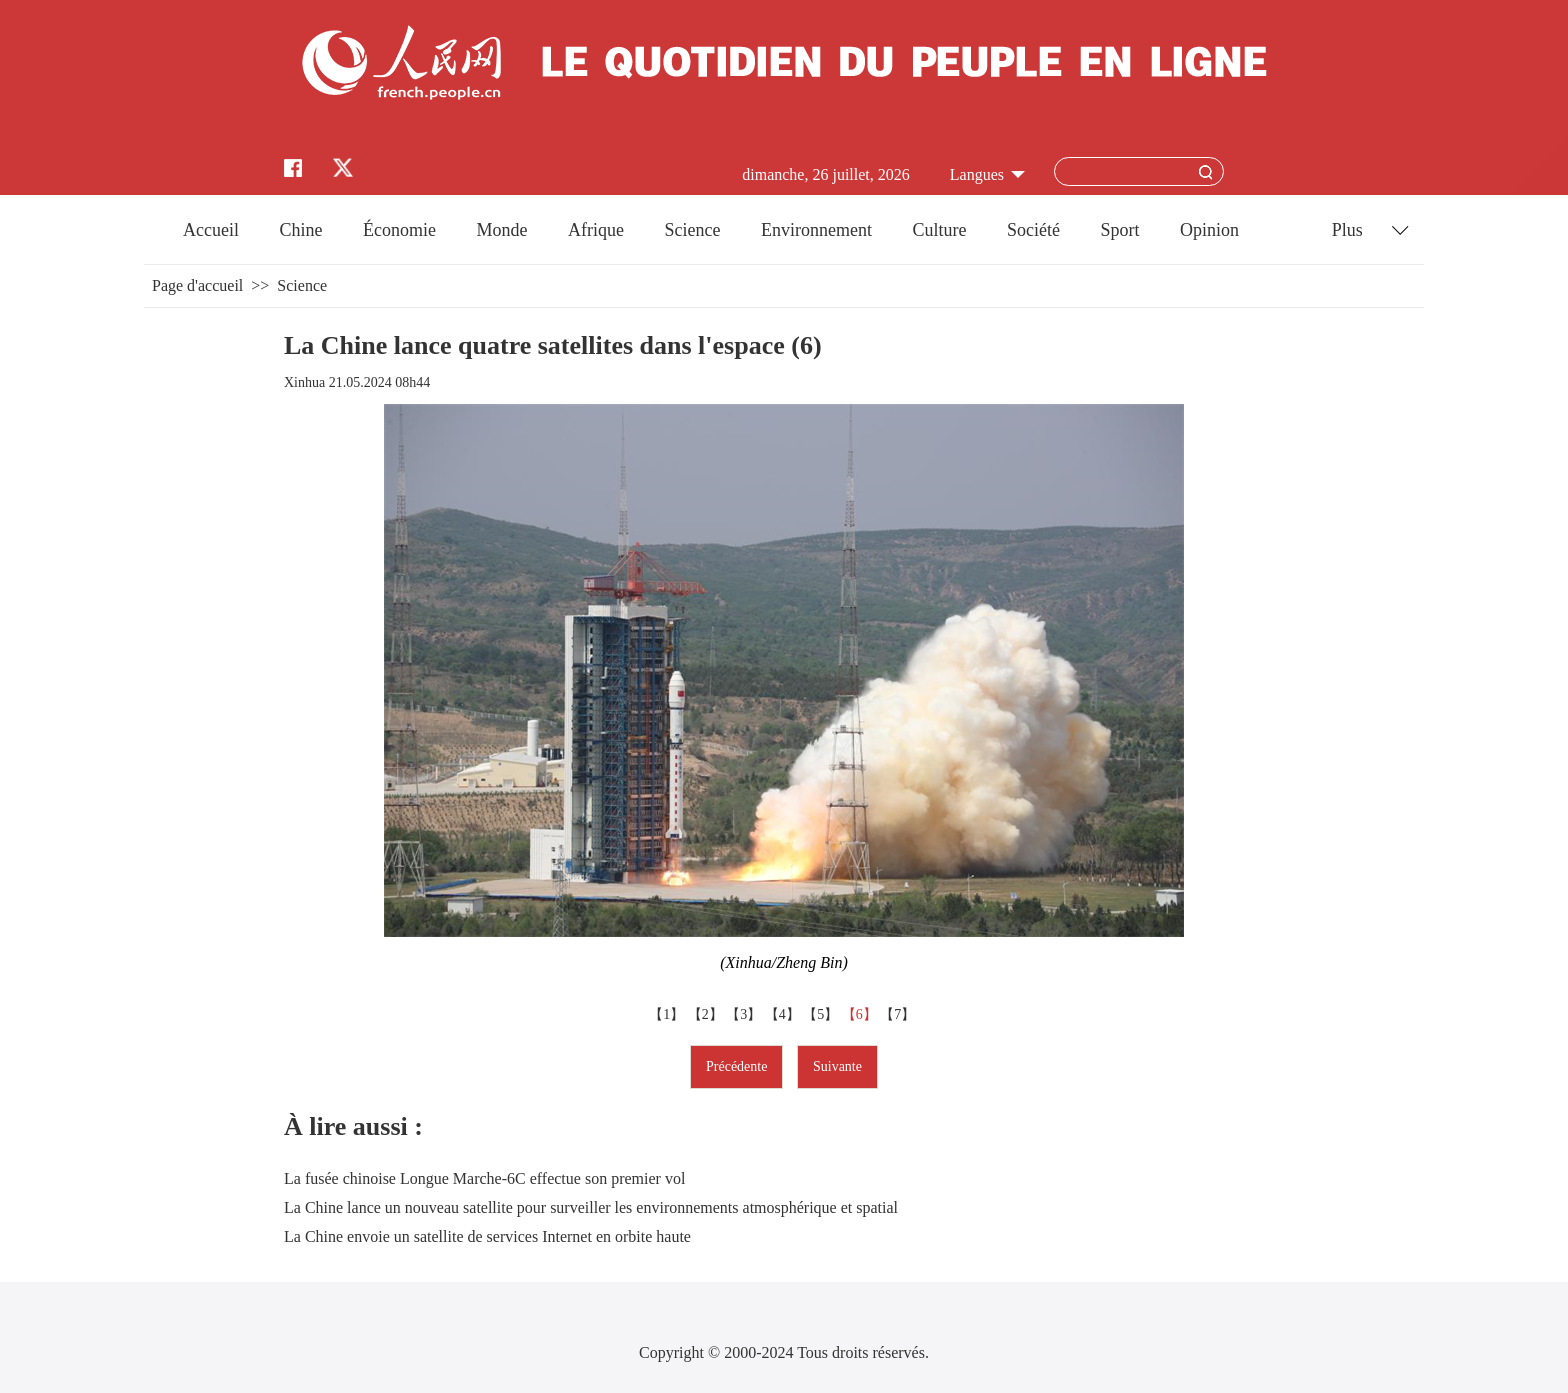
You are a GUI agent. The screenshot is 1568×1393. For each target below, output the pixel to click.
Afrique (596, 230)
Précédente (736, 1066)
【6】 (861, 1014)
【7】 (899, 1014)
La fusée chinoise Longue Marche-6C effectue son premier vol (484, 1178)
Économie (399, 230)
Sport (1119, 230)
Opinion (1209, 230)
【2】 (707, 1014)
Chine (301, 230)
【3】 (745, 1014)
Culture (939, 230)
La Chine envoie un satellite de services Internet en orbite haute (487, 1236)
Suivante (837, 1066)
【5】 (822, 1014)
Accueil (211, 230)
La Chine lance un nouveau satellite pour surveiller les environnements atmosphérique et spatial (591, 1207)
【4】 (784, 1014)
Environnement (816, 230)
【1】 (668, 1014)
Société (1033, 230)
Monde (502, 230)
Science (692, 230)
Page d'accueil (197, 285)
